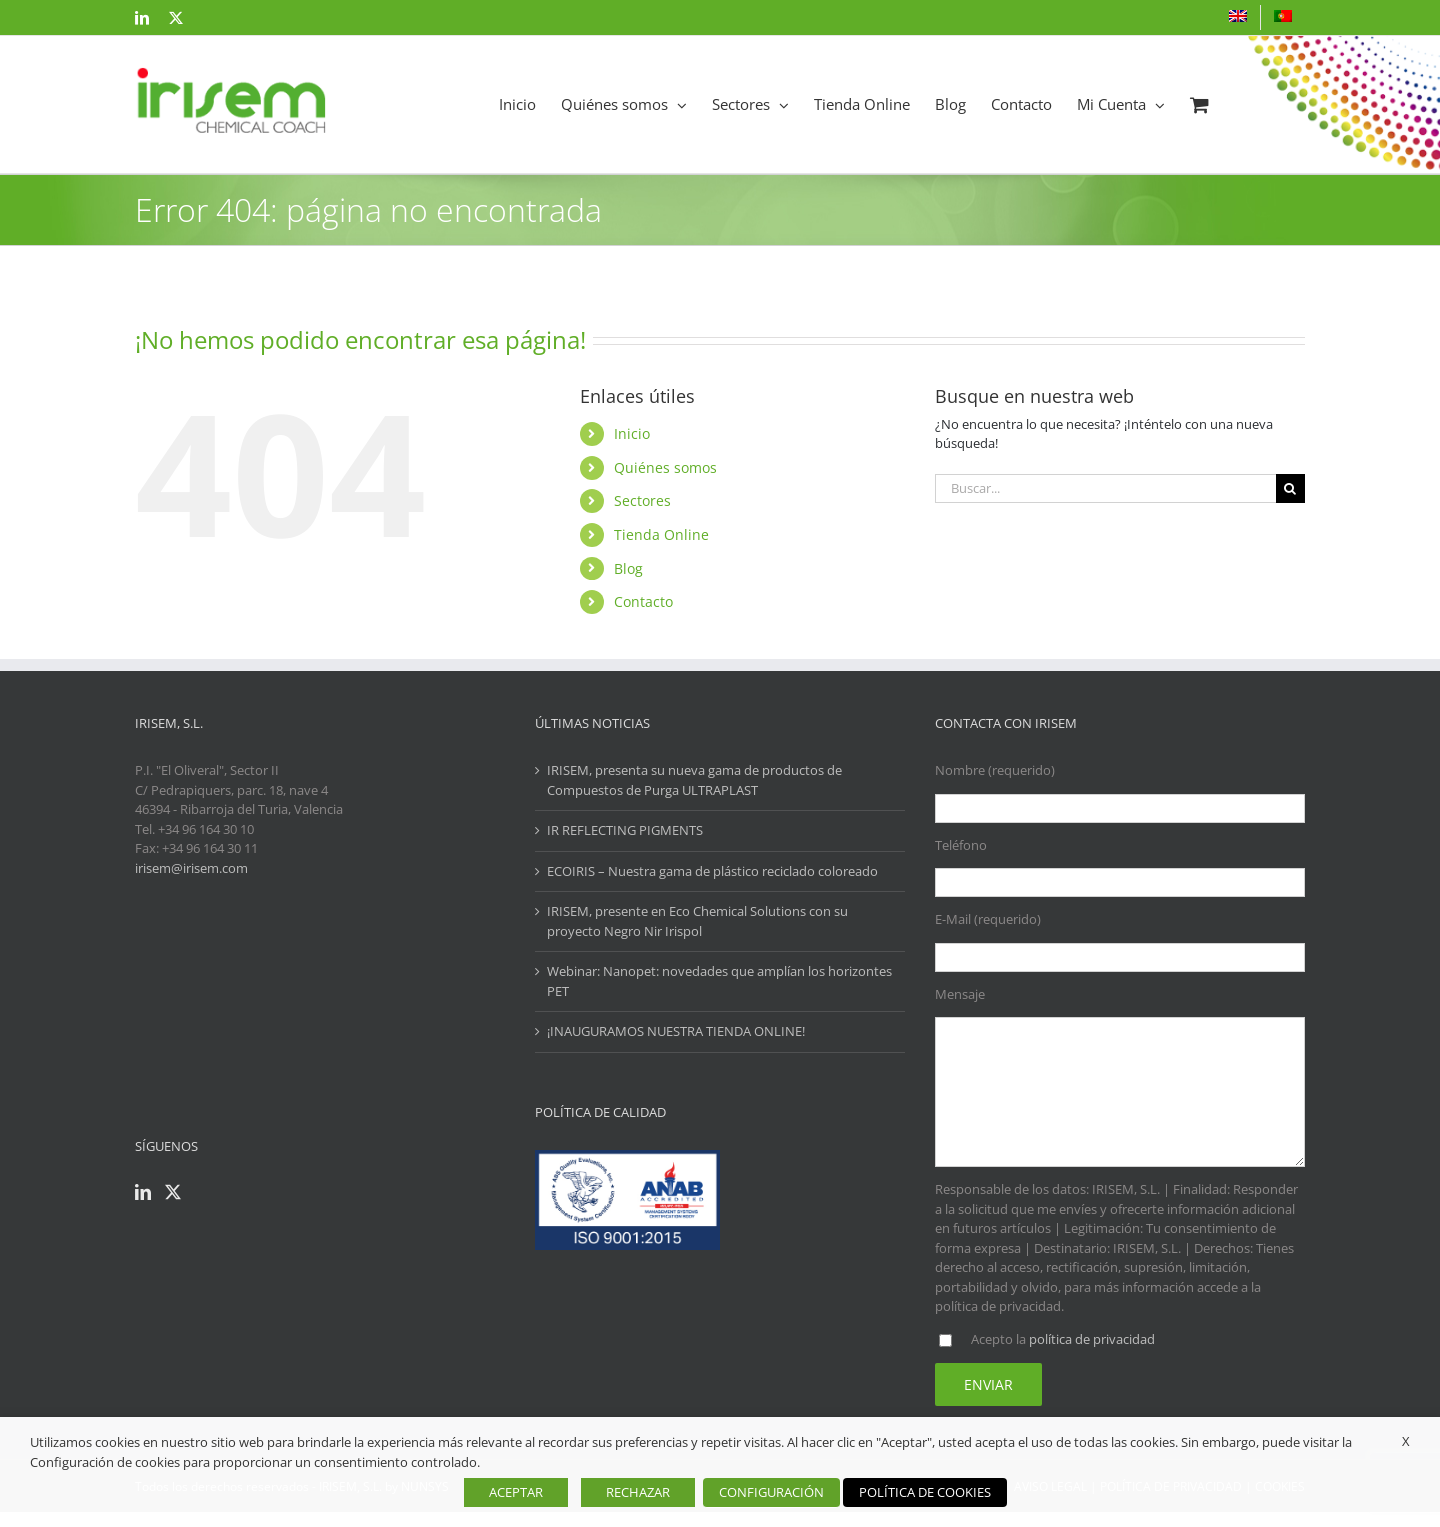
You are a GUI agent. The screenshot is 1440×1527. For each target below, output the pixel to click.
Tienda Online (661, 534)
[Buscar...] (1105, 488)
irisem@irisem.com (191, 868)
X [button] (1406, 1441)
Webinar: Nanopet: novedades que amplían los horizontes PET (719, 981)
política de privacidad (1092, 1339)
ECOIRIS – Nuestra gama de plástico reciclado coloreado (712, 871)
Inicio (632, 433)
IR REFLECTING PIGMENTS (625, 830)
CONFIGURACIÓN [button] (771, 1492)
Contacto (643, 601)
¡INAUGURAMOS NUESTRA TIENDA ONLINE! (676, 1031)
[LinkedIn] (143, 1192)
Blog (628, 568)
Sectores (642, 500)
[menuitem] (1238, 17)
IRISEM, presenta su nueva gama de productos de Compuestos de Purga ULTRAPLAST (694, 780)
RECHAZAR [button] (638, 1492)
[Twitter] (173, 1192)
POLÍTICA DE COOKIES (925, 1492)
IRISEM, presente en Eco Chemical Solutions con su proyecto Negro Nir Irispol (697, 921)
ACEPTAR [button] (516, 1492)
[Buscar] (1290, 488)
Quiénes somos (665, 467)
